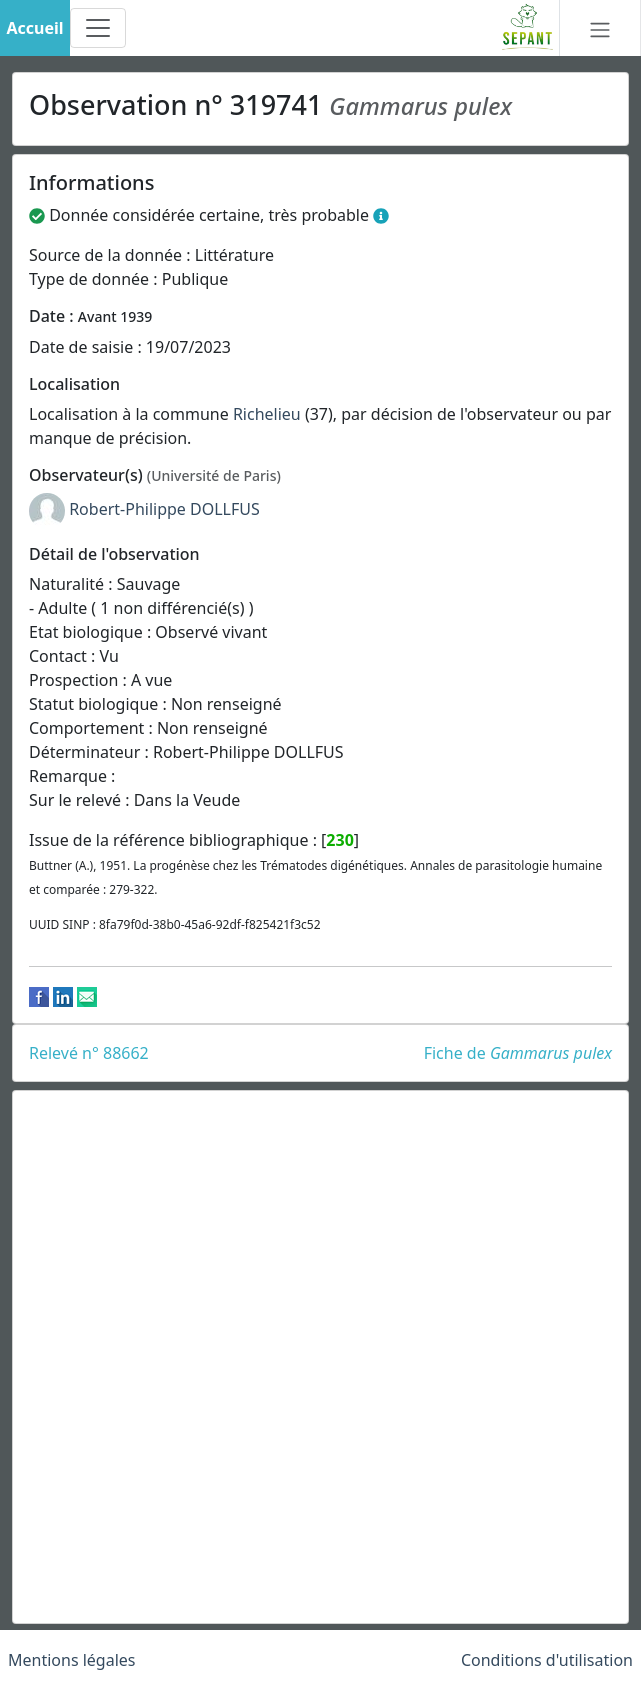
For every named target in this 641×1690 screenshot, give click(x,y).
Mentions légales (72, 1660)
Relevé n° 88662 (89, 1053)
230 (339, 840)
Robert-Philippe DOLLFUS (164, 509)
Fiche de (518, 1053)
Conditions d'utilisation (547, 1660)
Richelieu (267, 414)
